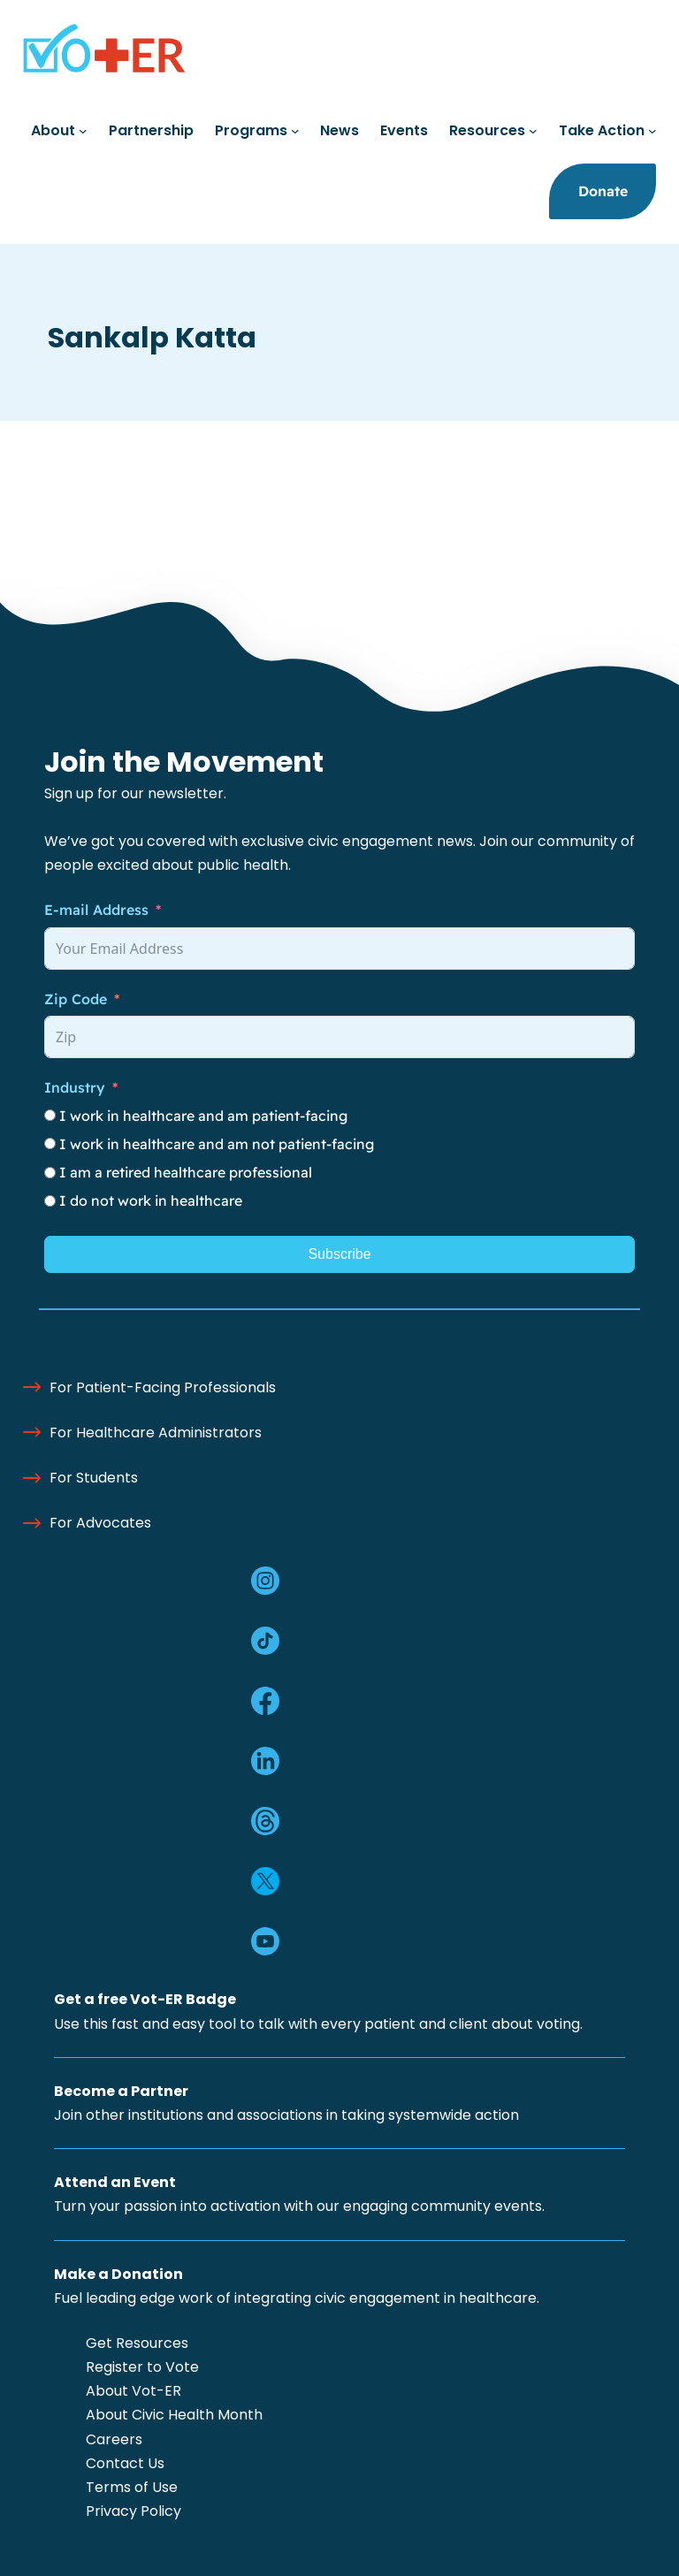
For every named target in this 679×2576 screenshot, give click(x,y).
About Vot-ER (133, 2391)
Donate (603, 191)
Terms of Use (132, 2487)
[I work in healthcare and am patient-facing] (50, 1115)
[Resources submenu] (533, 130)
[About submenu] (83, 130)
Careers (114, 2439)
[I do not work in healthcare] (50, 1201)
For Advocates (100, 1523)
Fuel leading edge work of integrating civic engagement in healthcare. (296, 2298)
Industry (74, 1087)
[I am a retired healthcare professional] (50, 1172)
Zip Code (75, 999)
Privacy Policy (133, 2511)
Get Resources (137, 2343)
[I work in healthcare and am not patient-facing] (50, 1143)
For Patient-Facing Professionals (163, 1387)
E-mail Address (96, 909)
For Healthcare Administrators (156, 1432)
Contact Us (125, 2463)
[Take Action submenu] (652, 130)
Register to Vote (142, 2367)
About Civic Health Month (174, 2415)
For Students (94, 1477)
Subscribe (339, 1253)
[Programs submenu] (295, 130)
